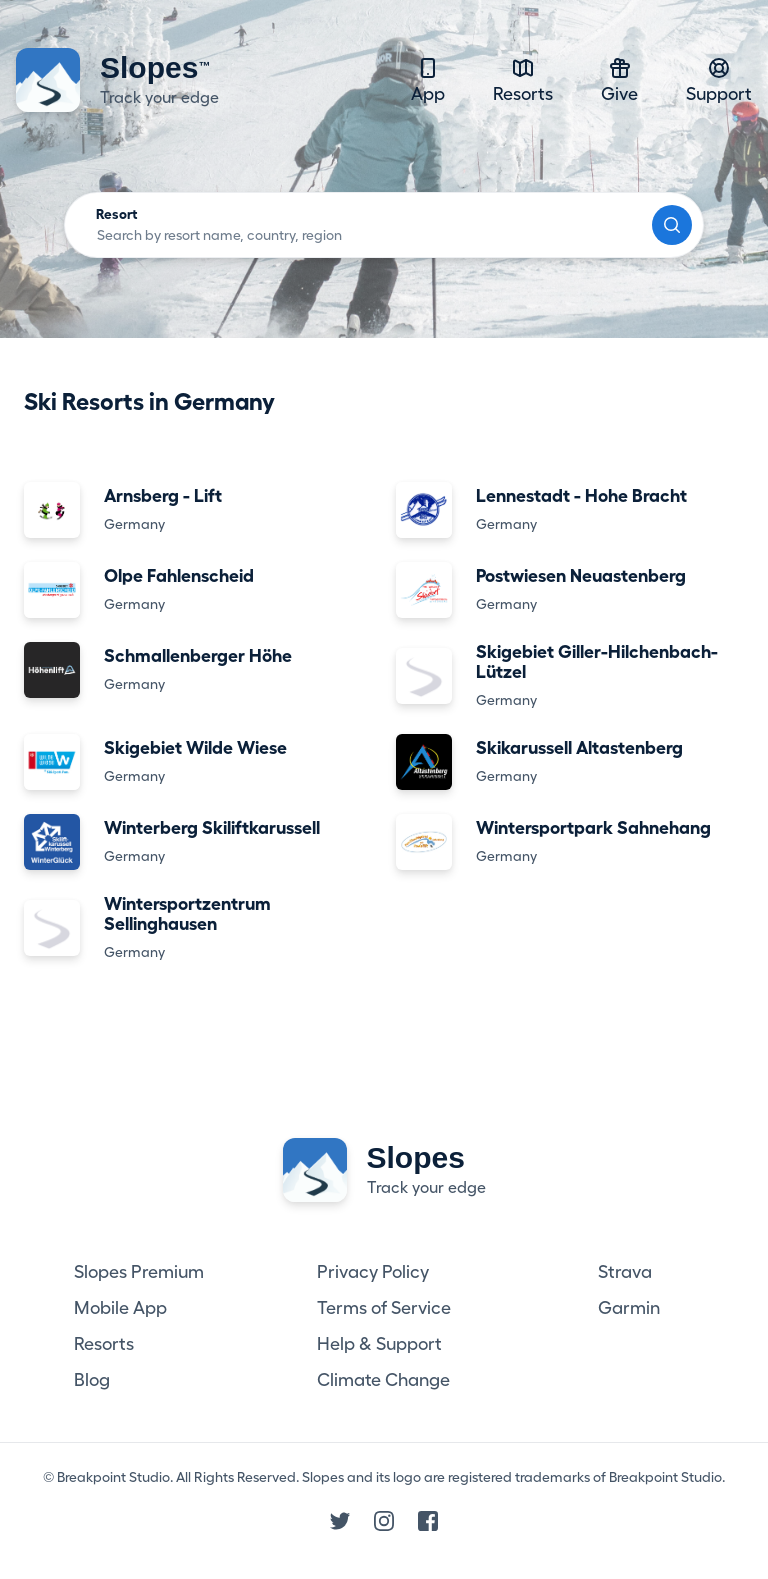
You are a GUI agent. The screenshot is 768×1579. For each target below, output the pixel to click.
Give (619, 79)
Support (719, 79)
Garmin (629, 1308)
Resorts (523, 79)
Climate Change (383, 1380)
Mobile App (120, 1308)
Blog (92, 1380)
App (428, 79)
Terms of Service (384, 1308)
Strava (625, 1272)
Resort (117, 214)
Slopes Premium (139, 1272)
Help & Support (379, 1344)
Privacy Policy (373, 1272)
